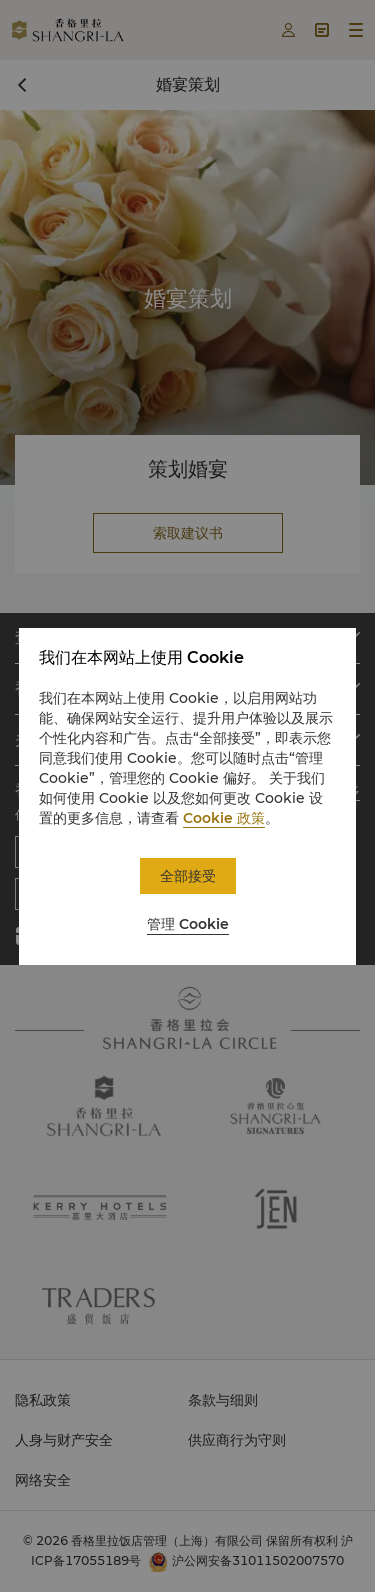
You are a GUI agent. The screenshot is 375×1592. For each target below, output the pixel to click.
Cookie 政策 (224, 818)
